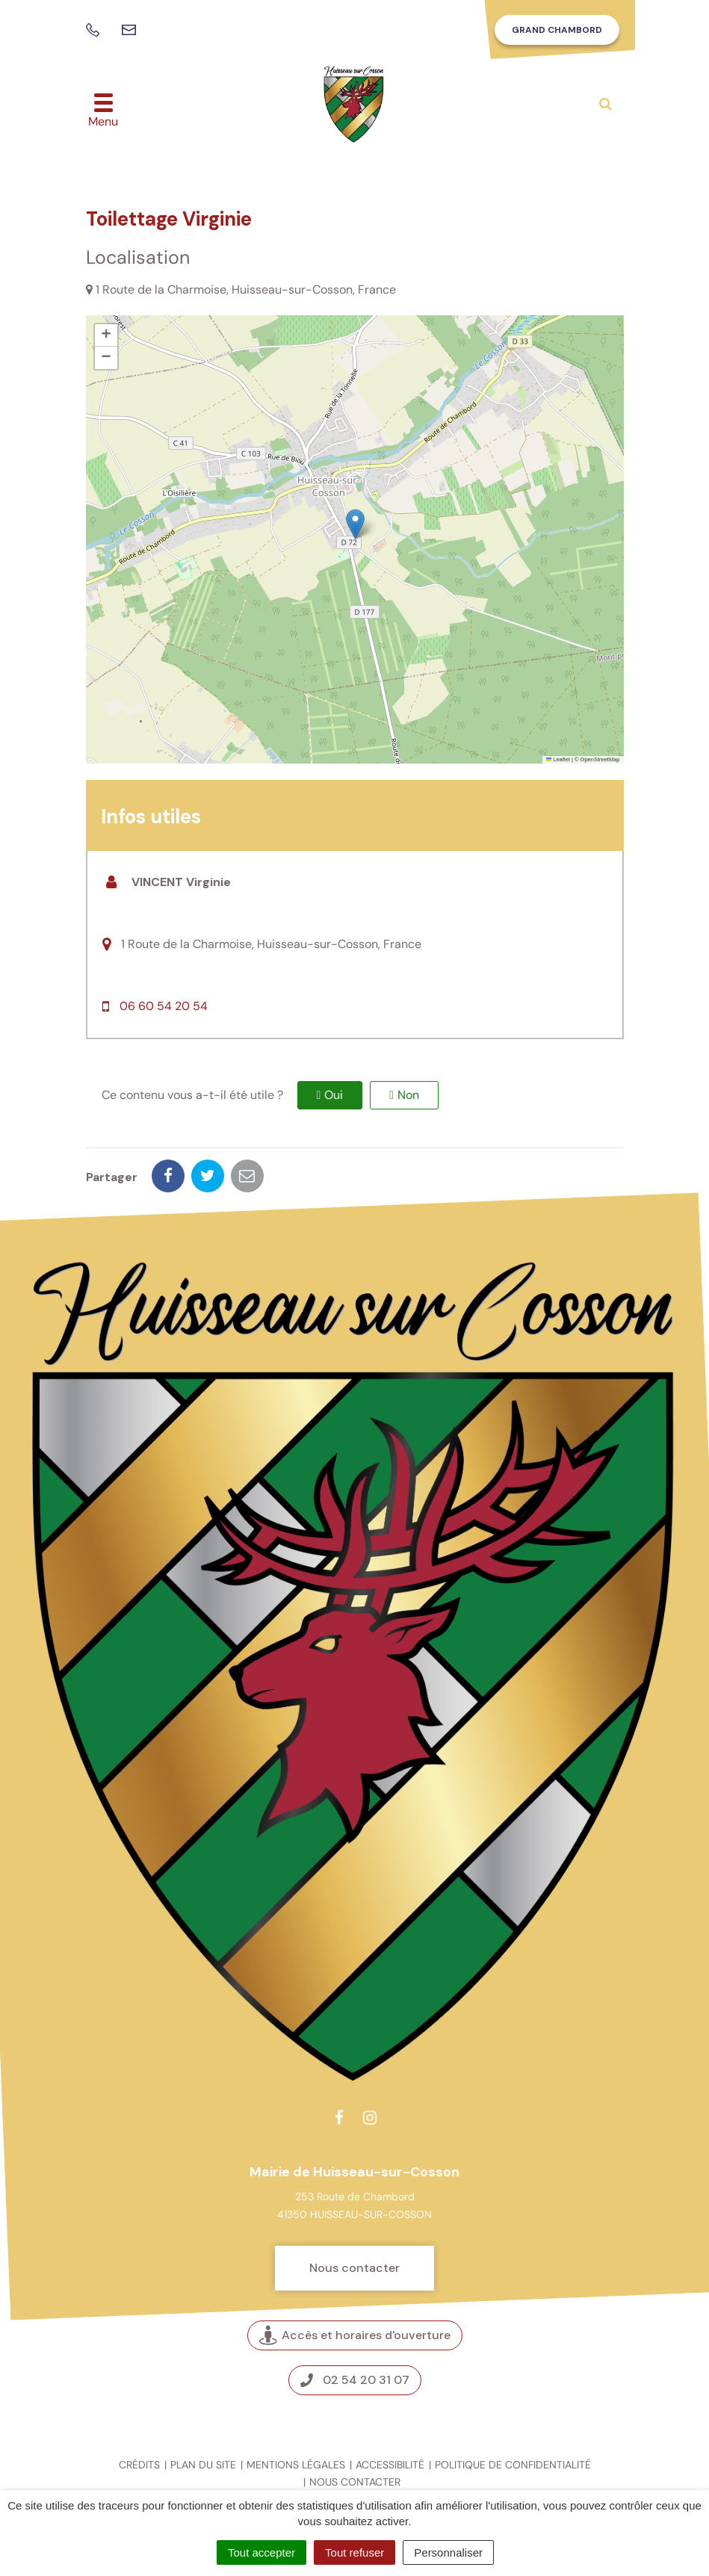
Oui (333, 1095)
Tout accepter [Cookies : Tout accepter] (261, 2552)
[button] (355, 524)
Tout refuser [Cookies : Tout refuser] (354, 2552)
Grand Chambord (557, 30)
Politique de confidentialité (513, 2464)
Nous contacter (354, 2268)
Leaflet (558, 759)
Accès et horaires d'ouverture (355, 2336)
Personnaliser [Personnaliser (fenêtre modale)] (448, 2552)
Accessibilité (390, 2464)
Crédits (139, 2464)
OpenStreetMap (600, 759)
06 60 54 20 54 (164, 1006)
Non (408, 1095)
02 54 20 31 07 (354, 2380)
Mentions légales (296, 2464)
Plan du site (203, 2464)
